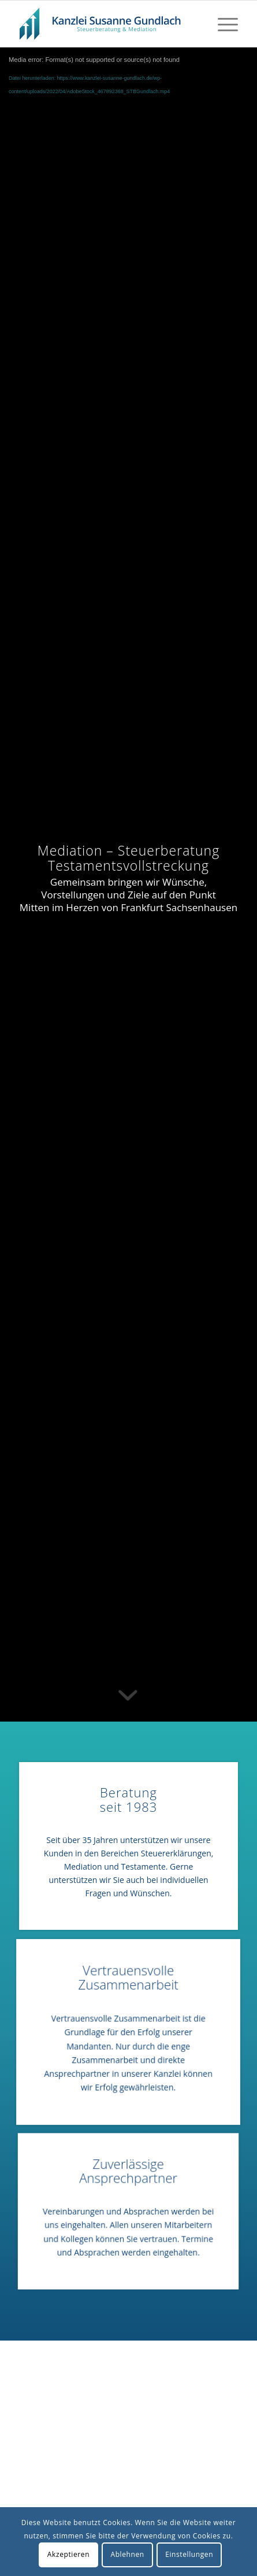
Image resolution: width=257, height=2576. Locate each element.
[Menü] (222, 24)
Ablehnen (127, 2554)
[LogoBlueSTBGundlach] (106, 24)
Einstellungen (189, 2554)
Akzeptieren (68, 2554)
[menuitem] (222, 24)
